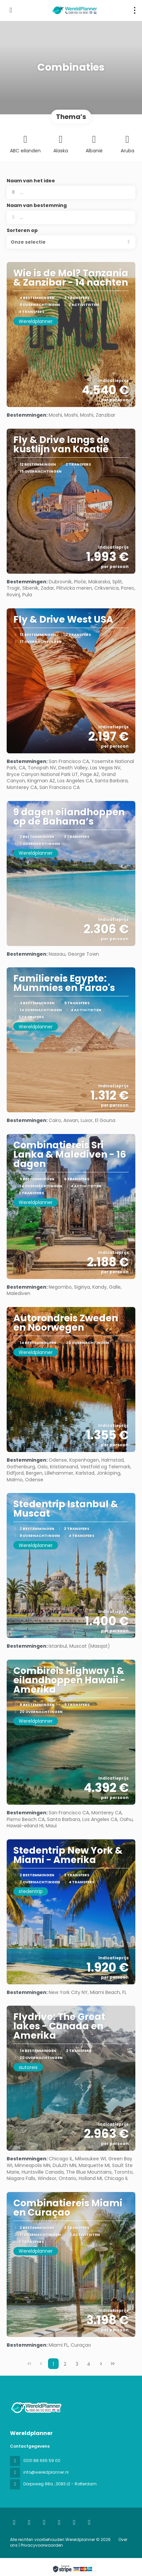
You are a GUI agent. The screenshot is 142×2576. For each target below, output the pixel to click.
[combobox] (71, 217)
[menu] (135, 10)
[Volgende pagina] (101, 2363)
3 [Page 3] (77, 2364)
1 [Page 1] (53, 2364)
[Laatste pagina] (112, 2363)
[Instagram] (44, 2522)
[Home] (14, 2522)
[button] (71, 242)
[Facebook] (29, 2522)
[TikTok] (59, 2522)
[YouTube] (74, 2522)
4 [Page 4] (88, 2364)
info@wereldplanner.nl (46, 2472)
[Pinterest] (89, 2522)
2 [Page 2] (65, 2364)
